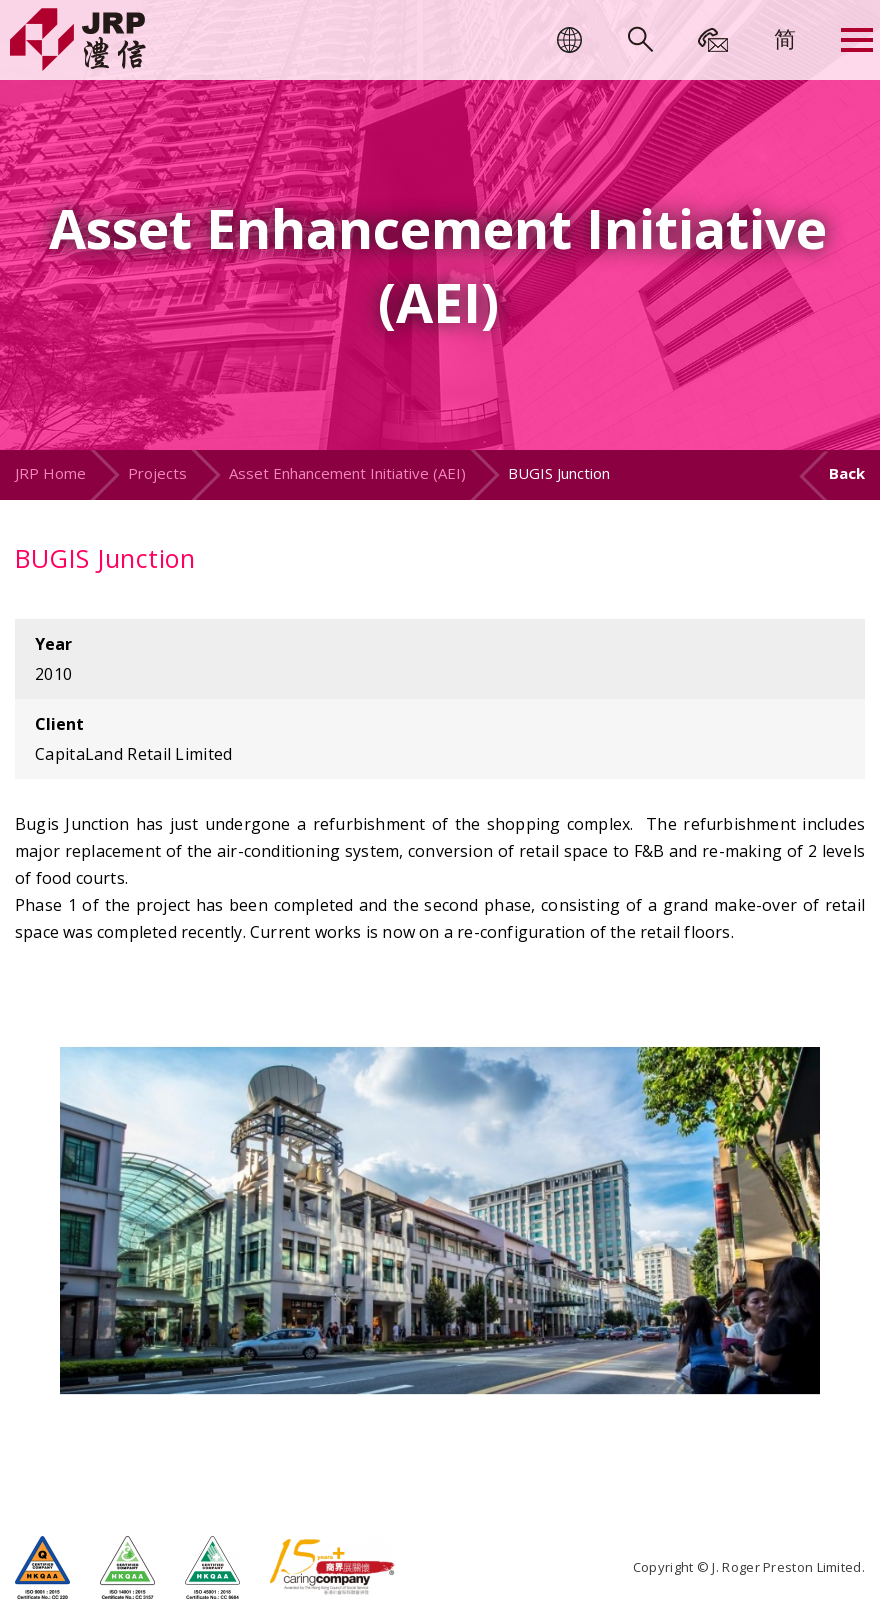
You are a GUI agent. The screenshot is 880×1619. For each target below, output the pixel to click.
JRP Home (50, 473)
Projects (157, 473)
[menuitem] (785, 38)
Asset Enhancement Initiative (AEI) (347, 473)
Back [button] (847, 473)
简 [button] (785, 38)
